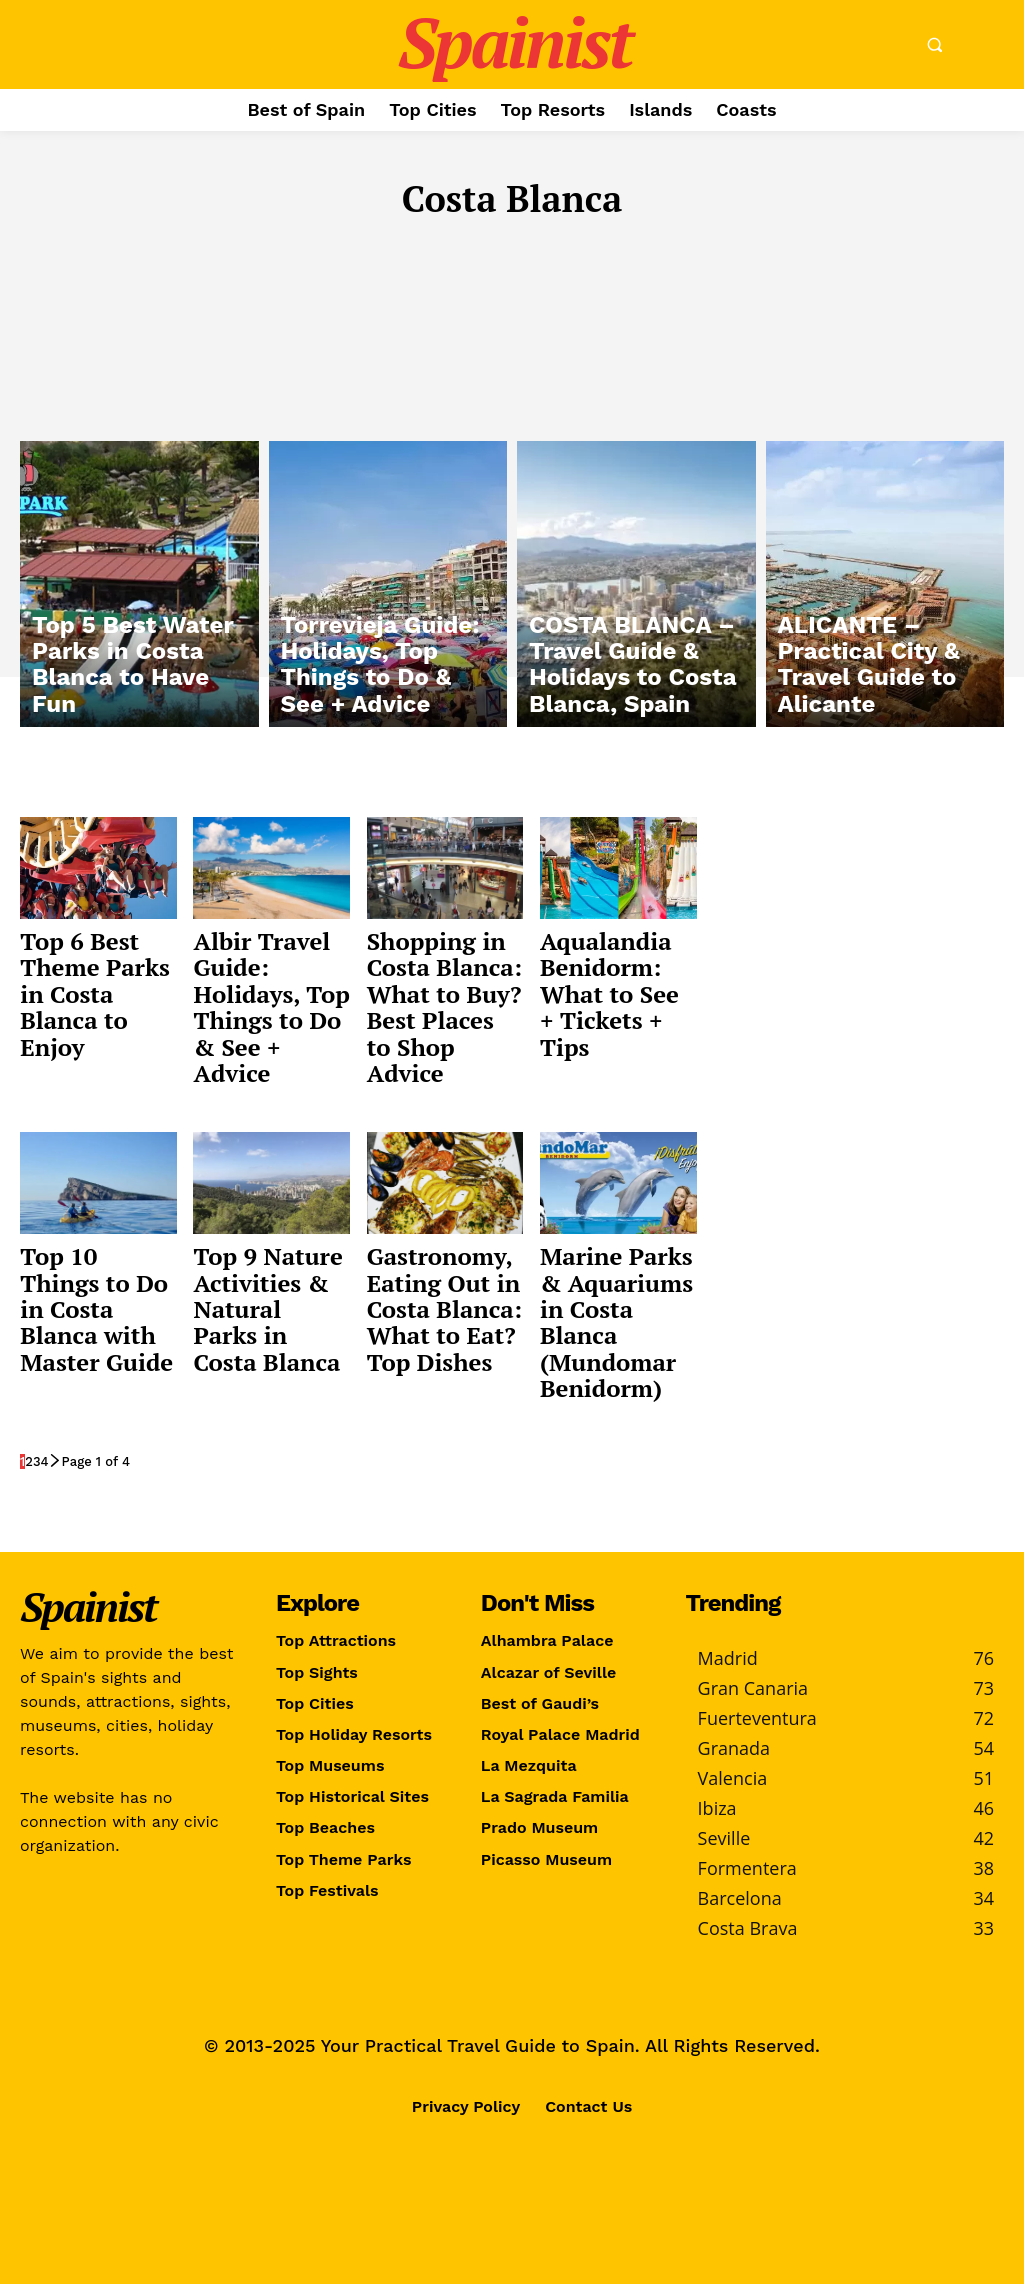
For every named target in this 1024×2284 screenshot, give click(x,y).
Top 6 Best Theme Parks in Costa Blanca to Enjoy (95, 994)
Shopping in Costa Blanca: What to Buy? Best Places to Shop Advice (444, 1007)
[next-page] (55, 1461)
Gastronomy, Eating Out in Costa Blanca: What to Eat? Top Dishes (444, 1309)
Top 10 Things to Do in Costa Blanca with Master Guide (96, 1309)
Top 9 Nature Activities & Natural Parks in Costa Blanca (267, 1309)
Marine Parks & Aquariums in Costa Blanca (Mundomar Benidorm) (616, 1322)
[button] (934, 45)
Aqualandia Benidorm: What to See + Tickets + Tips (609, 994)
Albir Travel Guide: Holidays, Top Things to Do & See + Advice (271, 1007)
